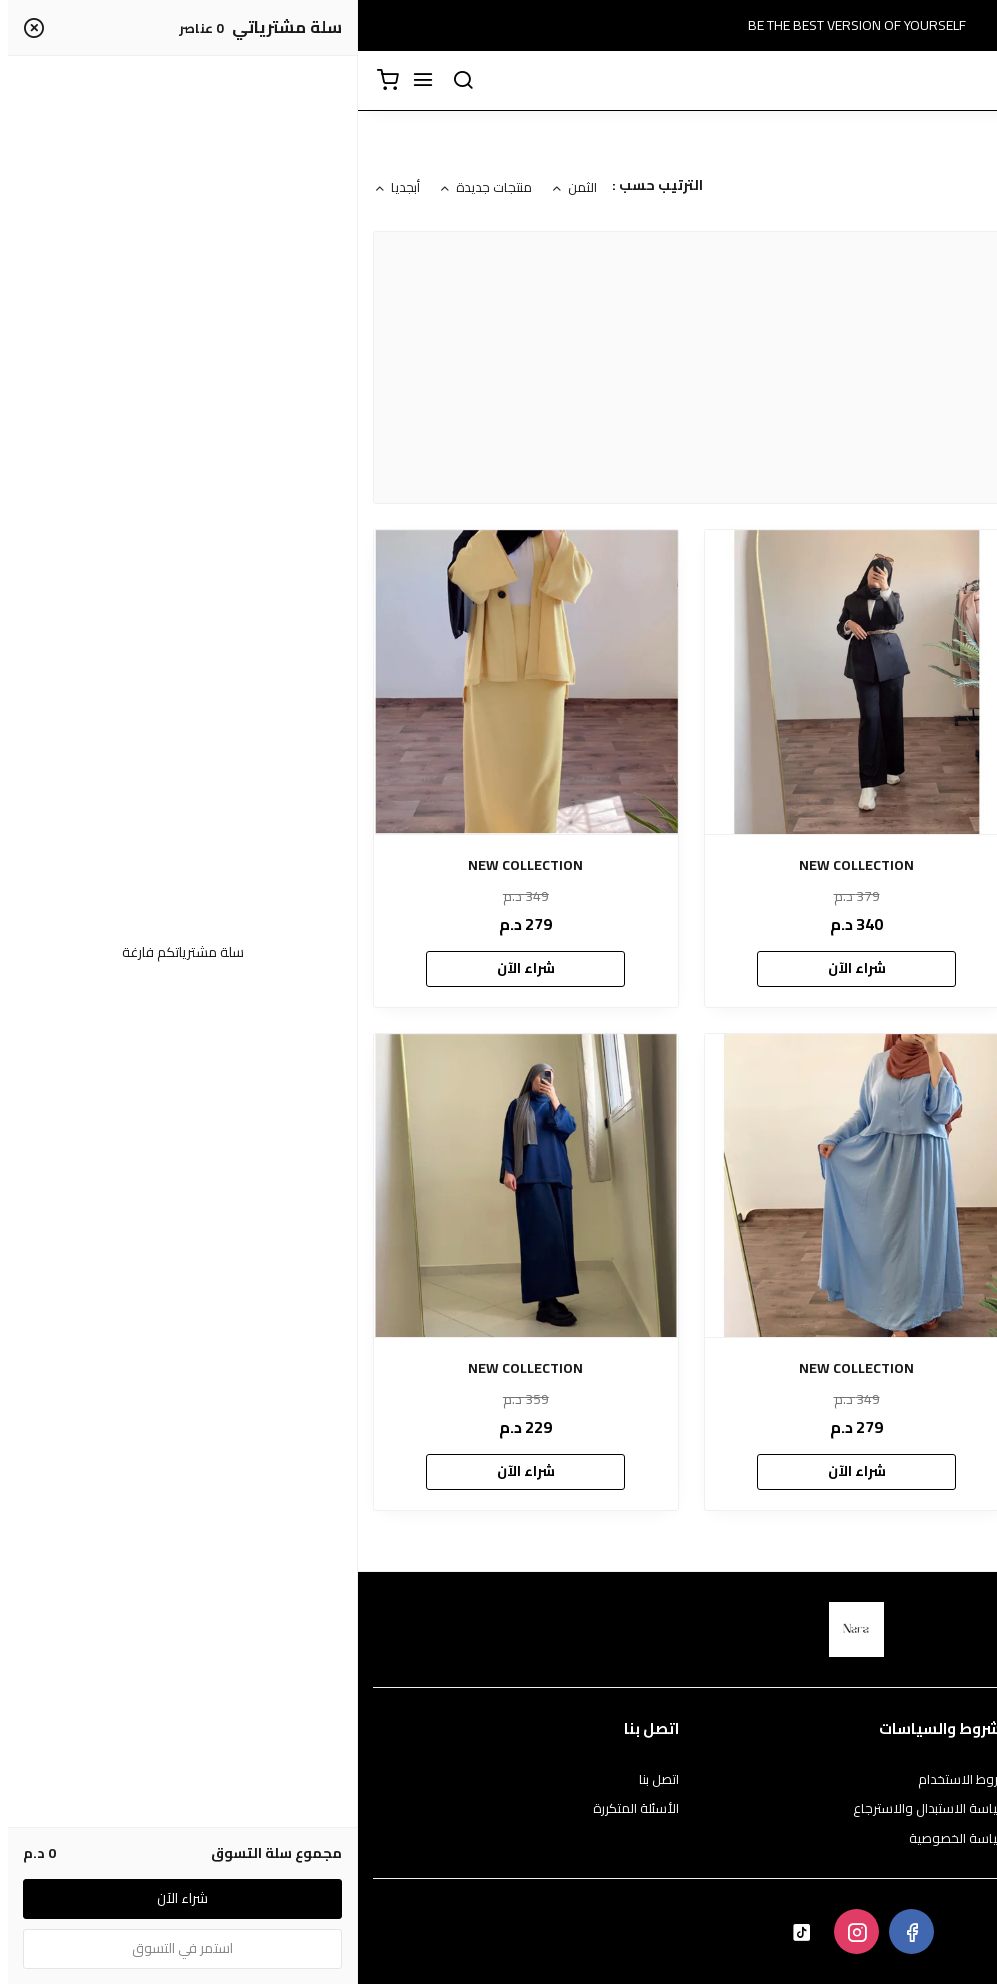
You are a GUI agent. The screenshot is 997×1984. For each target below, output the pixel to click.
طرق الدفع (952, 1809)
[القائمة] (65, 81)
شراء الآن (829, 968)
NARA (876, 451)
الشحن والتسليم (939, 1839)
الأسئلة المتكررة (278, 1809)
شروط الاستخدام (605, 1780)
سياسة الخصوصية (601, 1839)
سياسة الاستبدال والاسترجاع (573, 1809)
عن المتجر (956, 1780)
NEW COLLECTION (829, 865)
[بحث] (105, 81)
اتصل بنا (301, 1780)
